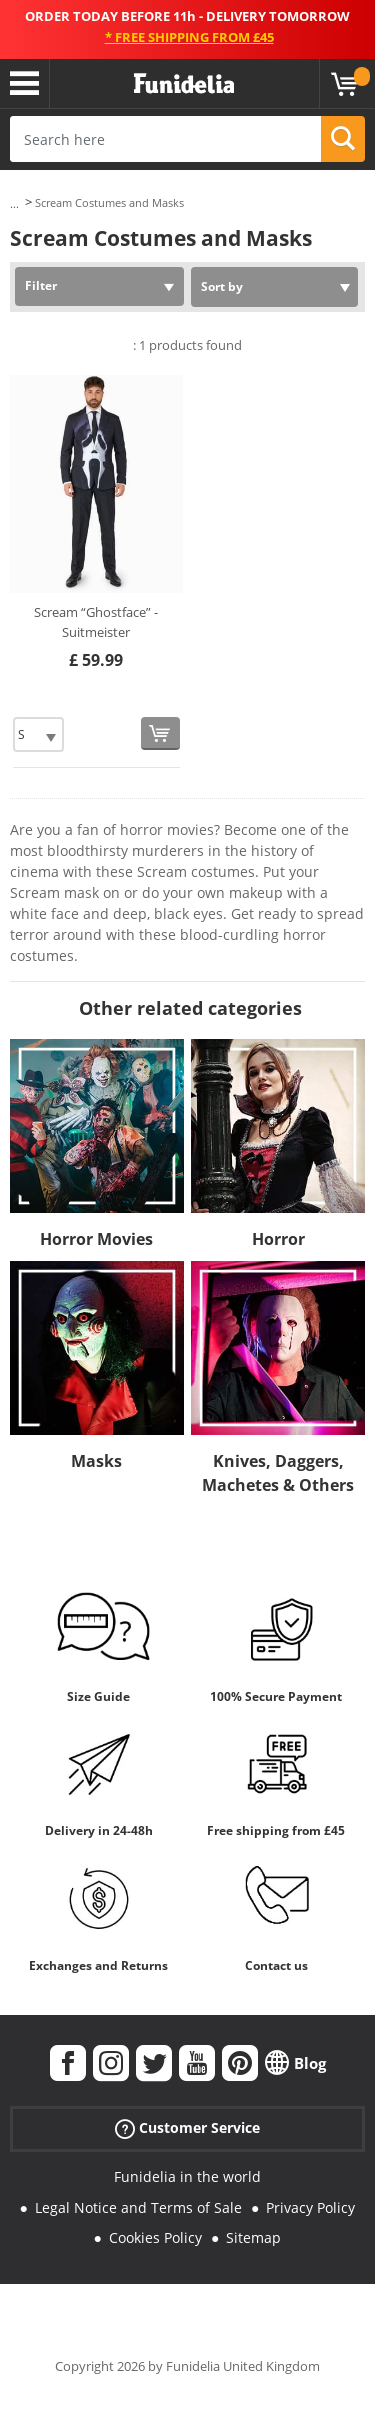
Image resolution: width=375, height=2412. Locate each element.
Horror (278, 1239)
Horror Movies (96, 1239)
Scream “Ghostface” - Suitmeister (96, 622)
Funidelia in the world (187, 2176)
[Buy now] (160, 733)
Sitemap (253, 2237)
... (14, 203)
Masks (96, 1461)
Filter (41, 285)
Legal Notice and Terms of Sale (138, 2207)
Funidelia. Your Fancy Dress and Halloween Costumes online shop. (184, 84)
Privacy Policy (310, 2207)
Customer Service (187, 2128)
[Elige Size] (38, 734)
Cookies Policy (155, 2237)
